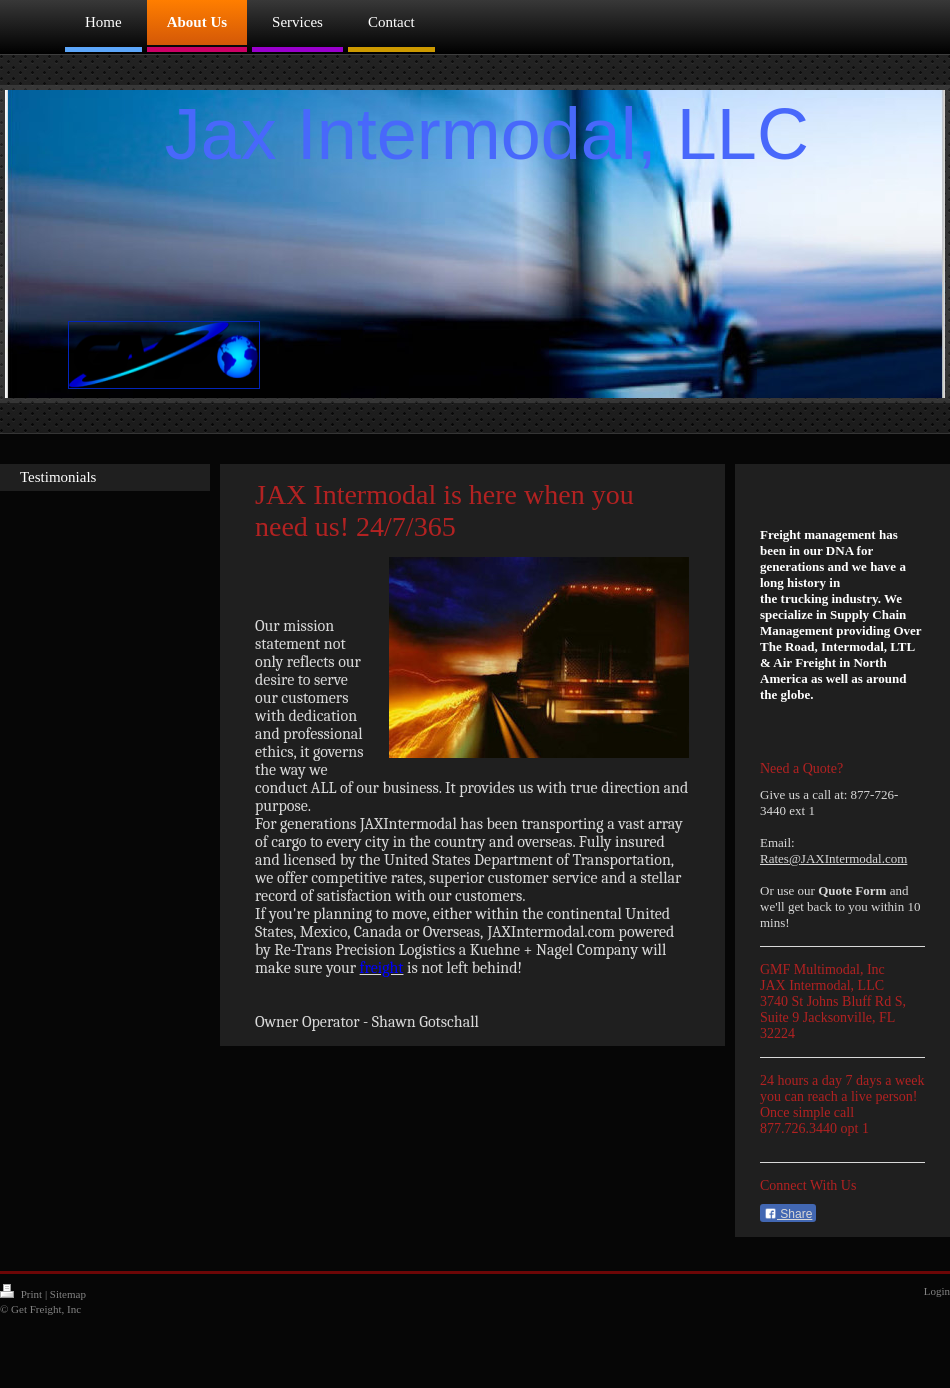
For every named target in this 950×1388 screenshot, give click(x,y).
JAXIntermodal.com (854, 858)
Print (22, 1294)
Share (788, 1214)
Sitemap (68, 1294)
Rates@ (780, 858)
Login (937, 1291)
